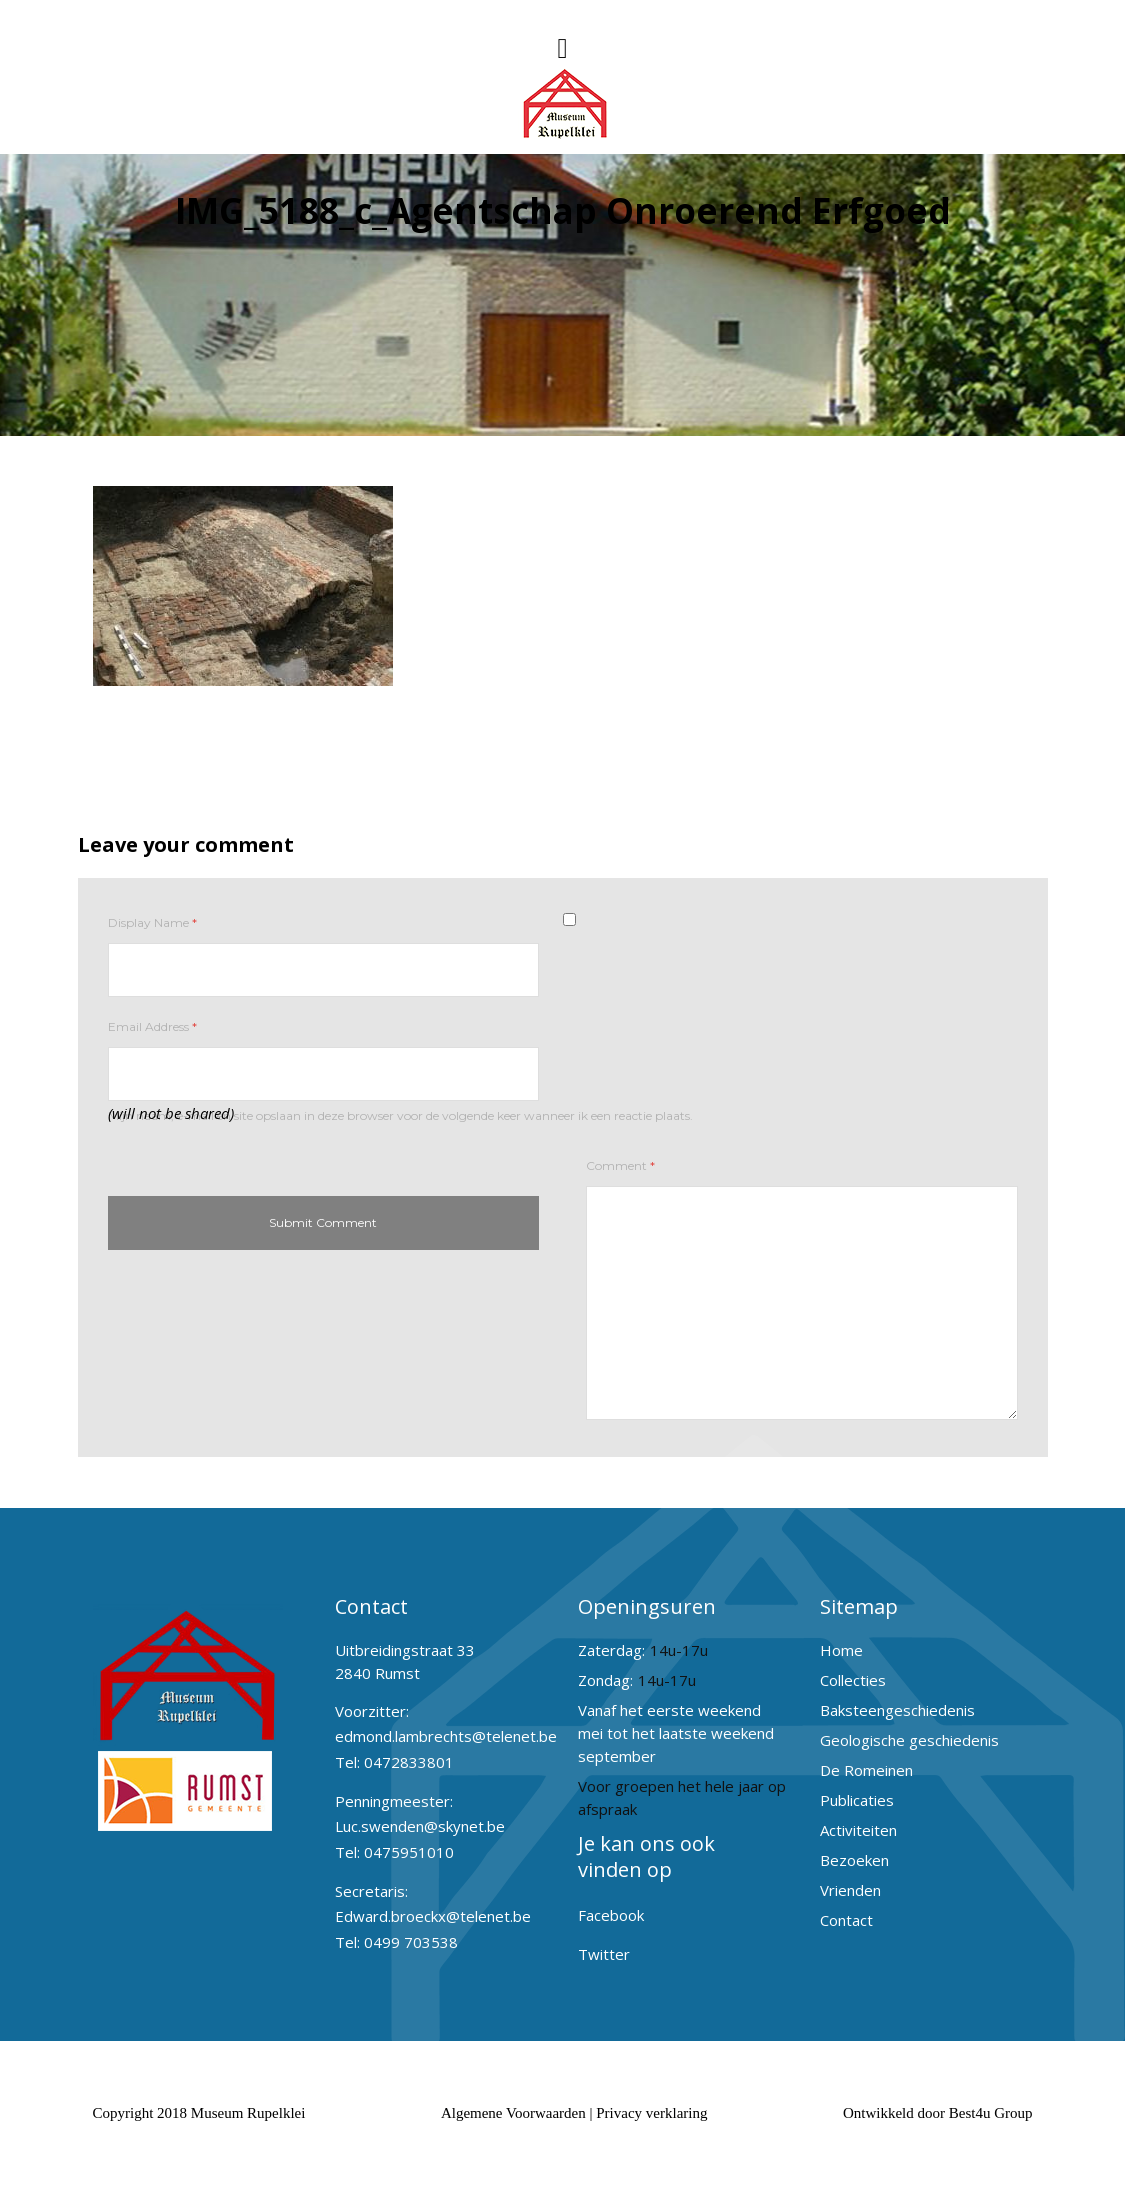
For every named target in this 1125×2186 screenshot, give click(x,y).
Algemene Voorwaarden (513, 2113)
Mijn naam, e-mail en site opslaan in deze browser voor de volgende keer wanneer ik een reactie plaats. (400, 1115)
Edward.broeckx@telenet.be (433, 1916)
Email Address (152, 1026)
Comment (620, 1165)
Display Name (152, 922)
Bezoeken (854, 1860)
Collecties (853, 1680)
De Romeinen (866, 1770)
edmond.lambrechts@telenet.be (446, 1736)
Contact (846, 1920)
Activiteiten (858, 1830)
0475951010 (409, 1852)
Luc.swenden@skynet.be (420, 1826)
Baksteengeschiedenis (897, 1710)
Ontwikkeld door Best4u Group (938, 2113)
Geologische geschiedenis (909, 1740)
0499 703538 (411, 1942)
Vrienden (850, 1890)
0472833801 (409, 1762)
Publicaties (857, 1800)
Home (841, 1650)
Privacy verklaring (651, 2113)
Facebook (611, 1915)
